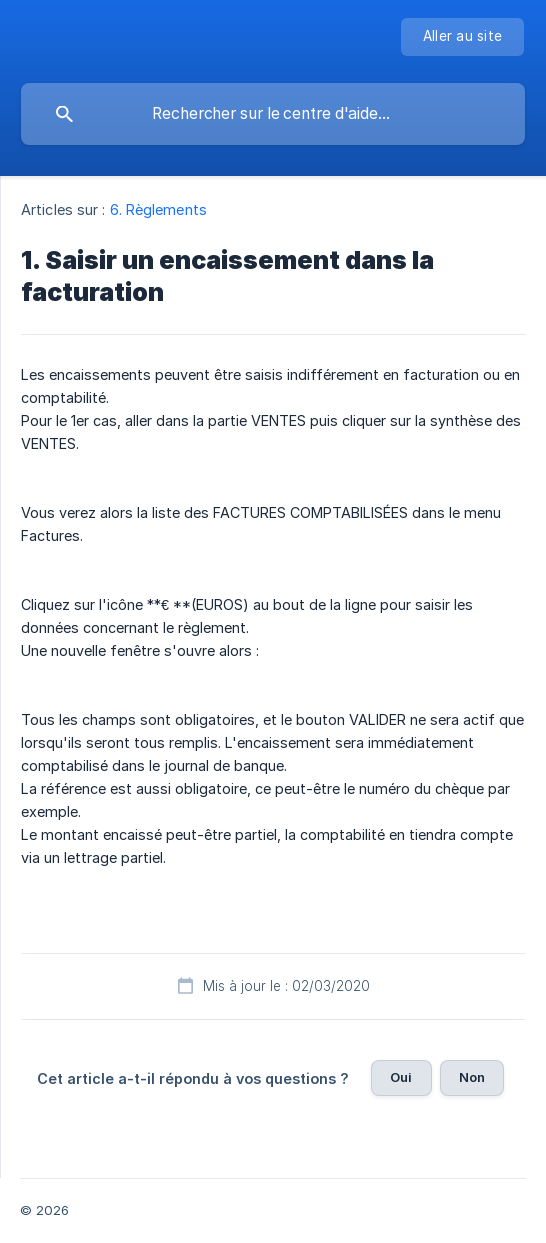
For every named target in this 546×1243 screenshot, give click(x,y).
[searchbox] (273, 114)
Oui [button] (401, 1077)
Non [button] (472, 1077)
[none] (462, 37)
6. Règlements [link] (158, 209)
